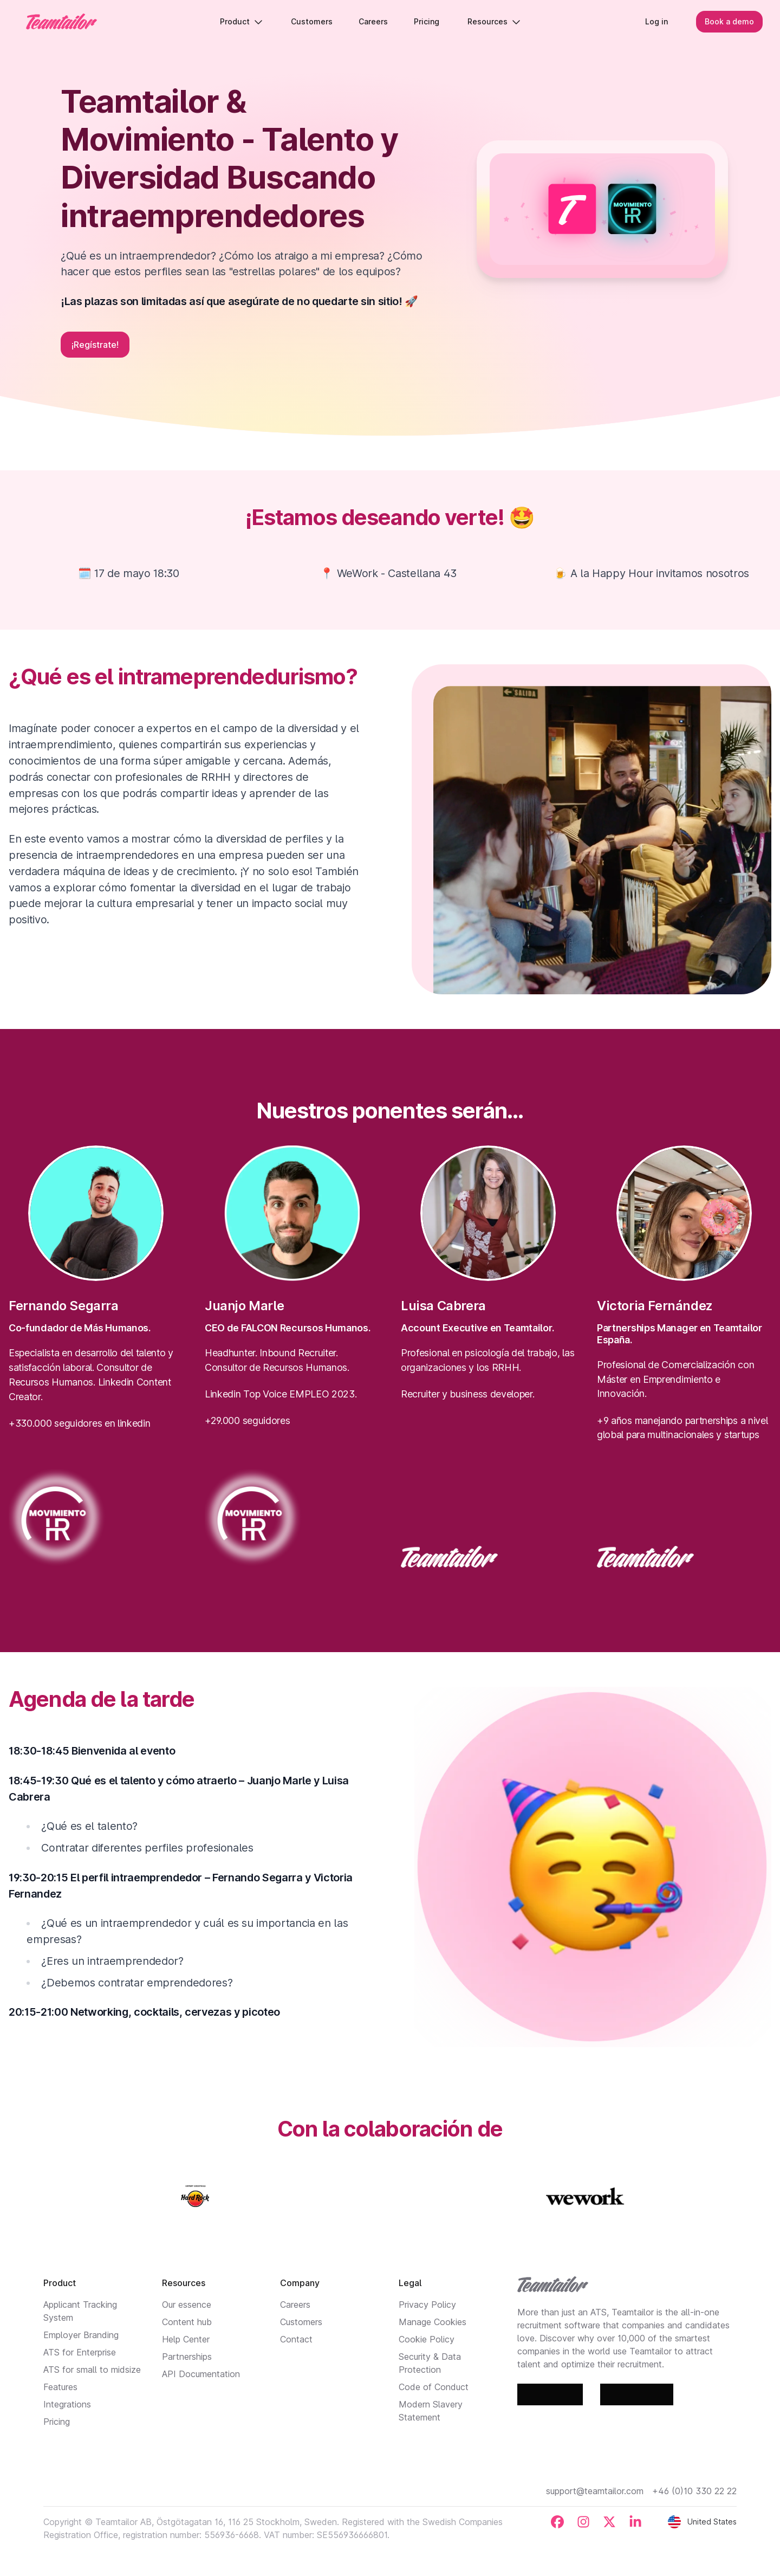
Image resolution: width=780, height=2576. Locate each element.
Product (241, 21)
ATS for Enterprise (79, 2352)
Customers (301, 2321)
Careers (295, 2304)
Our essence (186, 2304)
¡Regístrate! (95, 344)
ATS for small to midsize (92, 2369)
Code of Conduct (434, 2386)
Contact (296, 2339)
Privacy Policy (427, 2304)
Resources (494, 21)
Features (60, 2386)
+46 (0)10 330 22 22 (694, 2491)
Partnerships (187, 2356)
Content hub (187, 2321)
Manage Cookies (432, 2321)
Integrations (67, 2404)
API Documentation (201, 2373)
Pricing (56, 2421)
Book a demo (729, 21)
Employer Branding (81, 2334)
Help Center (186, 2339)
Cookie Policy (426, 2339)
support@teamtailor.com (595, 2491)
